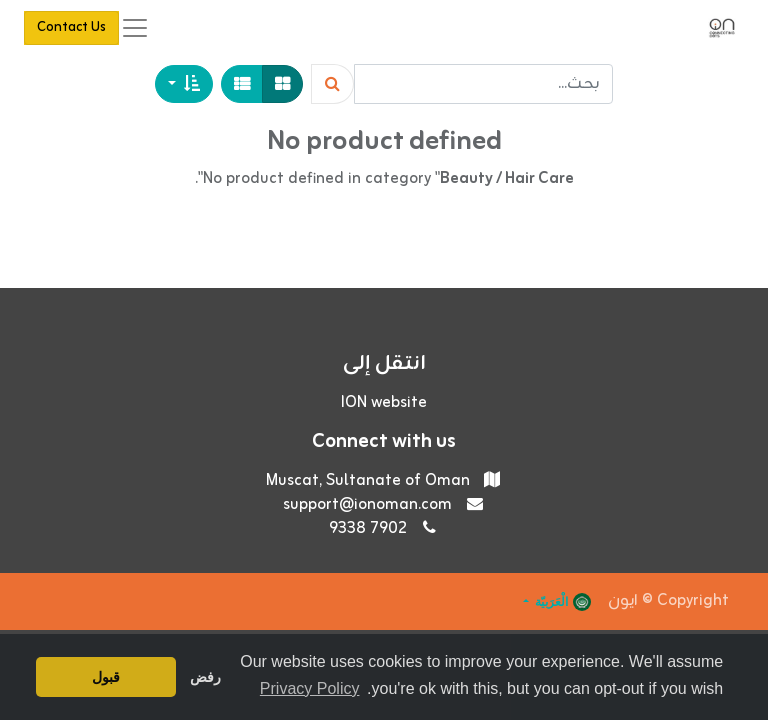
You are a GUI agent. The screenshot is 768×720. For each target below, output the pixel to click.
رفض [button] (205, 677)
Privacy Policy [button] (310, 688)
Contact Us (71, 27)
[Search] (332, 84)
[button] (184, 84)
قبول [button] (106, 677)
